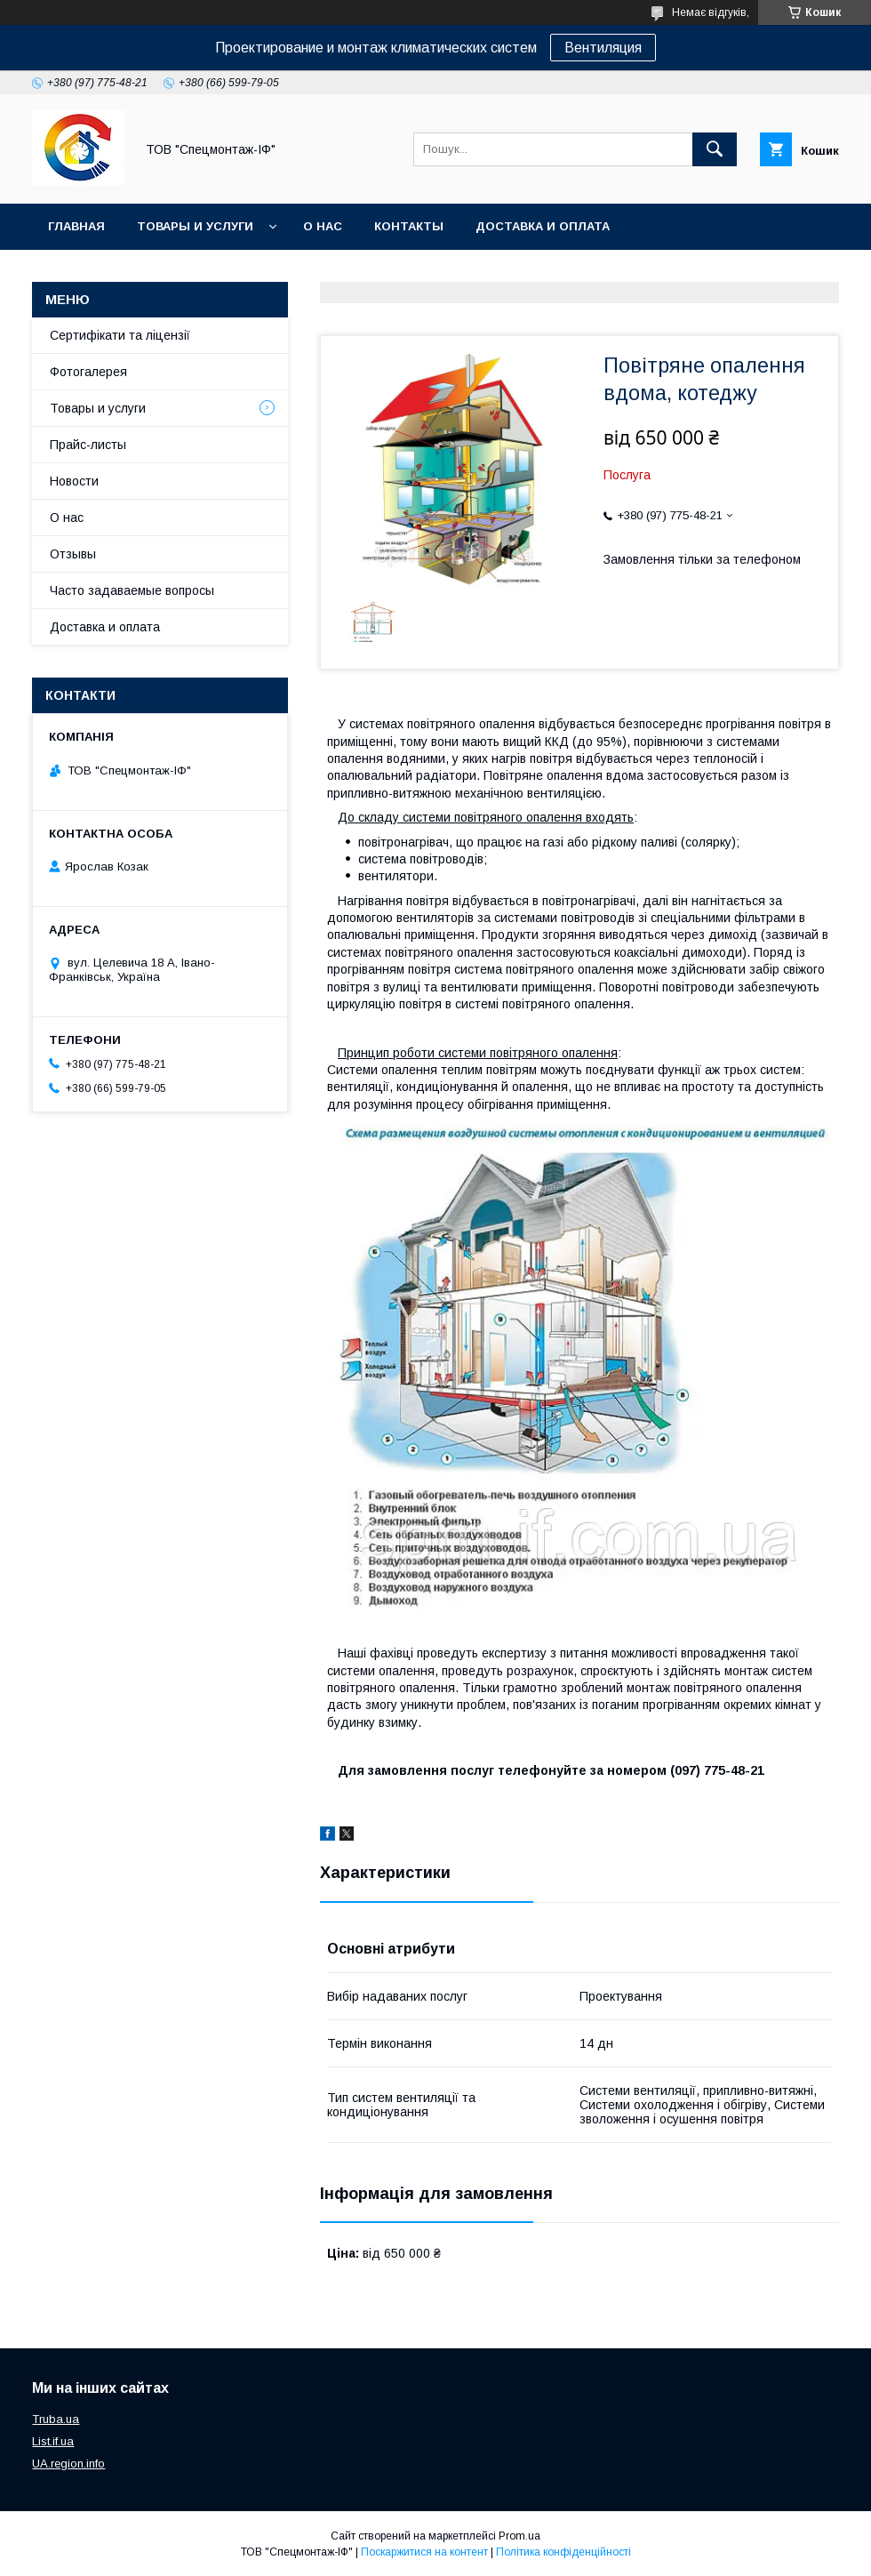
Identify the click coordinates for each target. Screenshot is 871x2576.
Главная (76, 226)
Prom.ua (519, 2536)
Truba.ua (55, 2419)
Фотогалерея (88, 372)
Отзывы (73, 554)
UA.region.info (68, 2463)
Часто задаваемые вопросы (132, 590)
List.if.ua (53, 2441)
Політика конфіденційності (563, 2552)
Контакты (408, 226)
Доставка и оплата (542, 226)
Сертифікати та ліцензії (120, 335)
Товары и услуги (195, 226)
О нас (322, 226)
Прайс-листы (88, 444)
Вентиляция (603, 47)
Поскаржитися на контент (424, 2552)
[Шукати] (714, 149)
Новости (74, 481)
